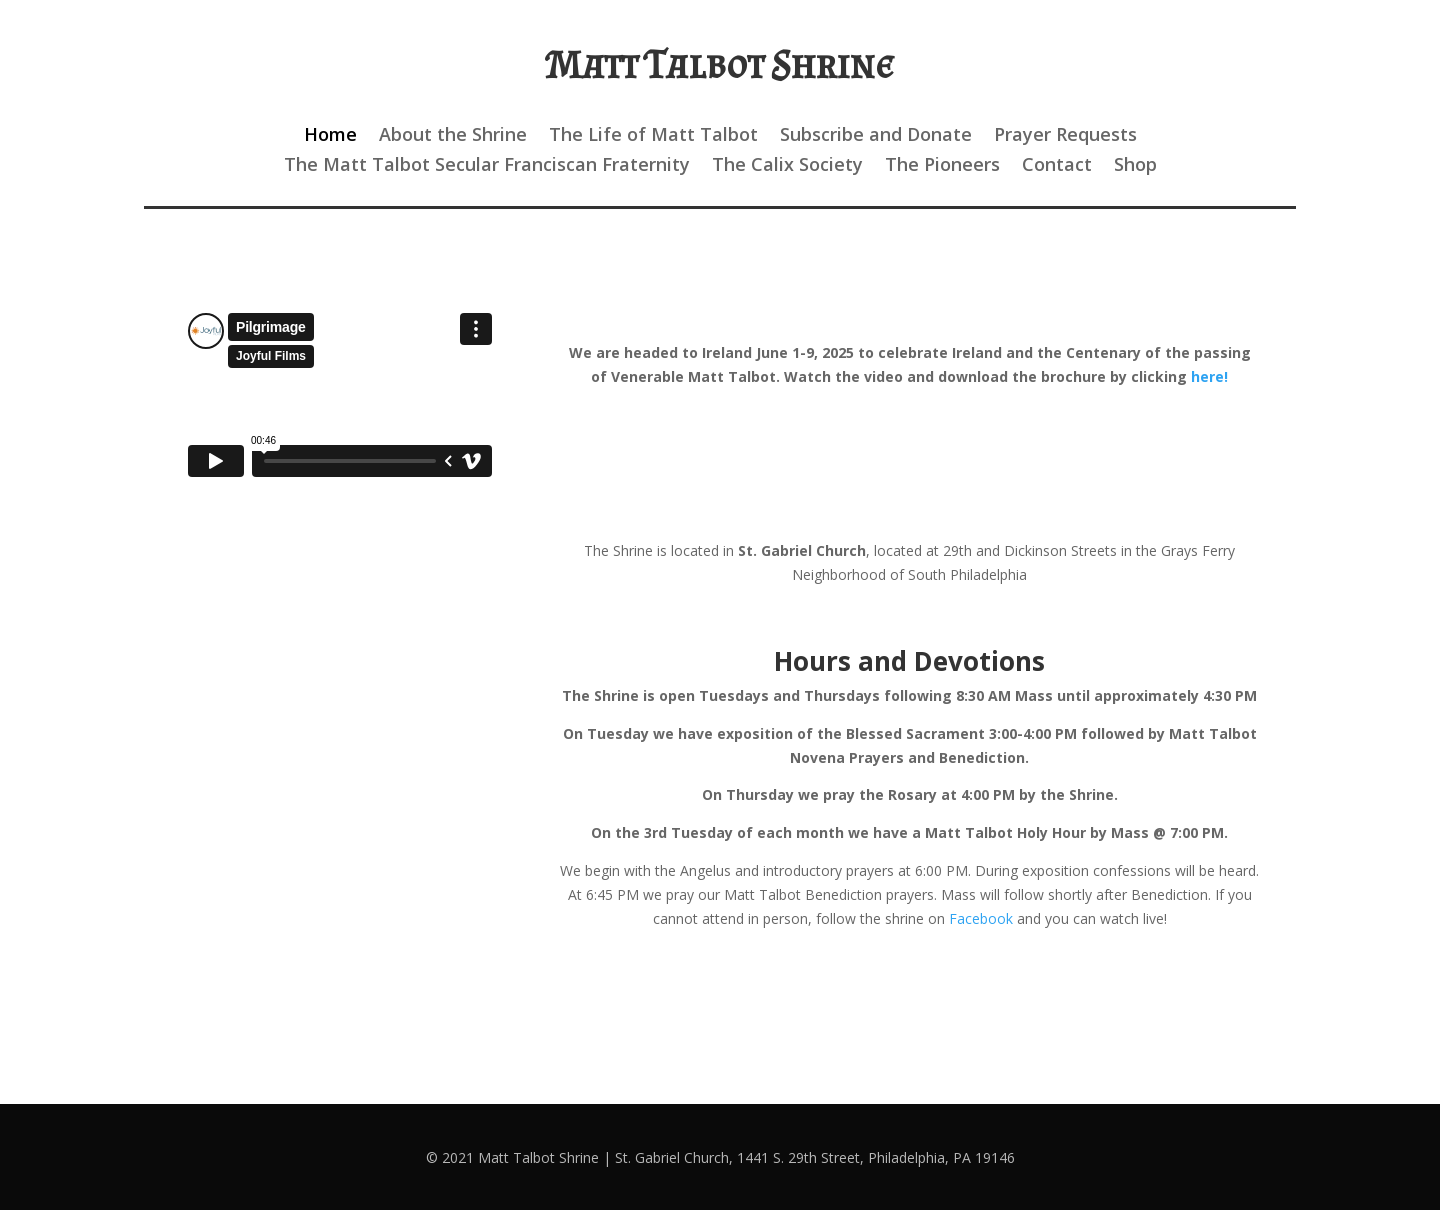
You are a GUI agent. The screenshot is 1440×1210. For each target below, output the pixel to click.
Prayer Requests (1065, 136)
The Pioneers (942, 166)
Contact (1057, 166)
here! (1209, 376)
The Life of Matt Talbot (653, 136)
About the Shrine (453, 136)
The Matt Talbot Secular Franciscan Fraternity (487, 166)
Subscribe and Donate (876, 136)
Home (330, 136)
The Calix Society (787, 166)
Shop (1135, 166)
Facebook (981, 918)
